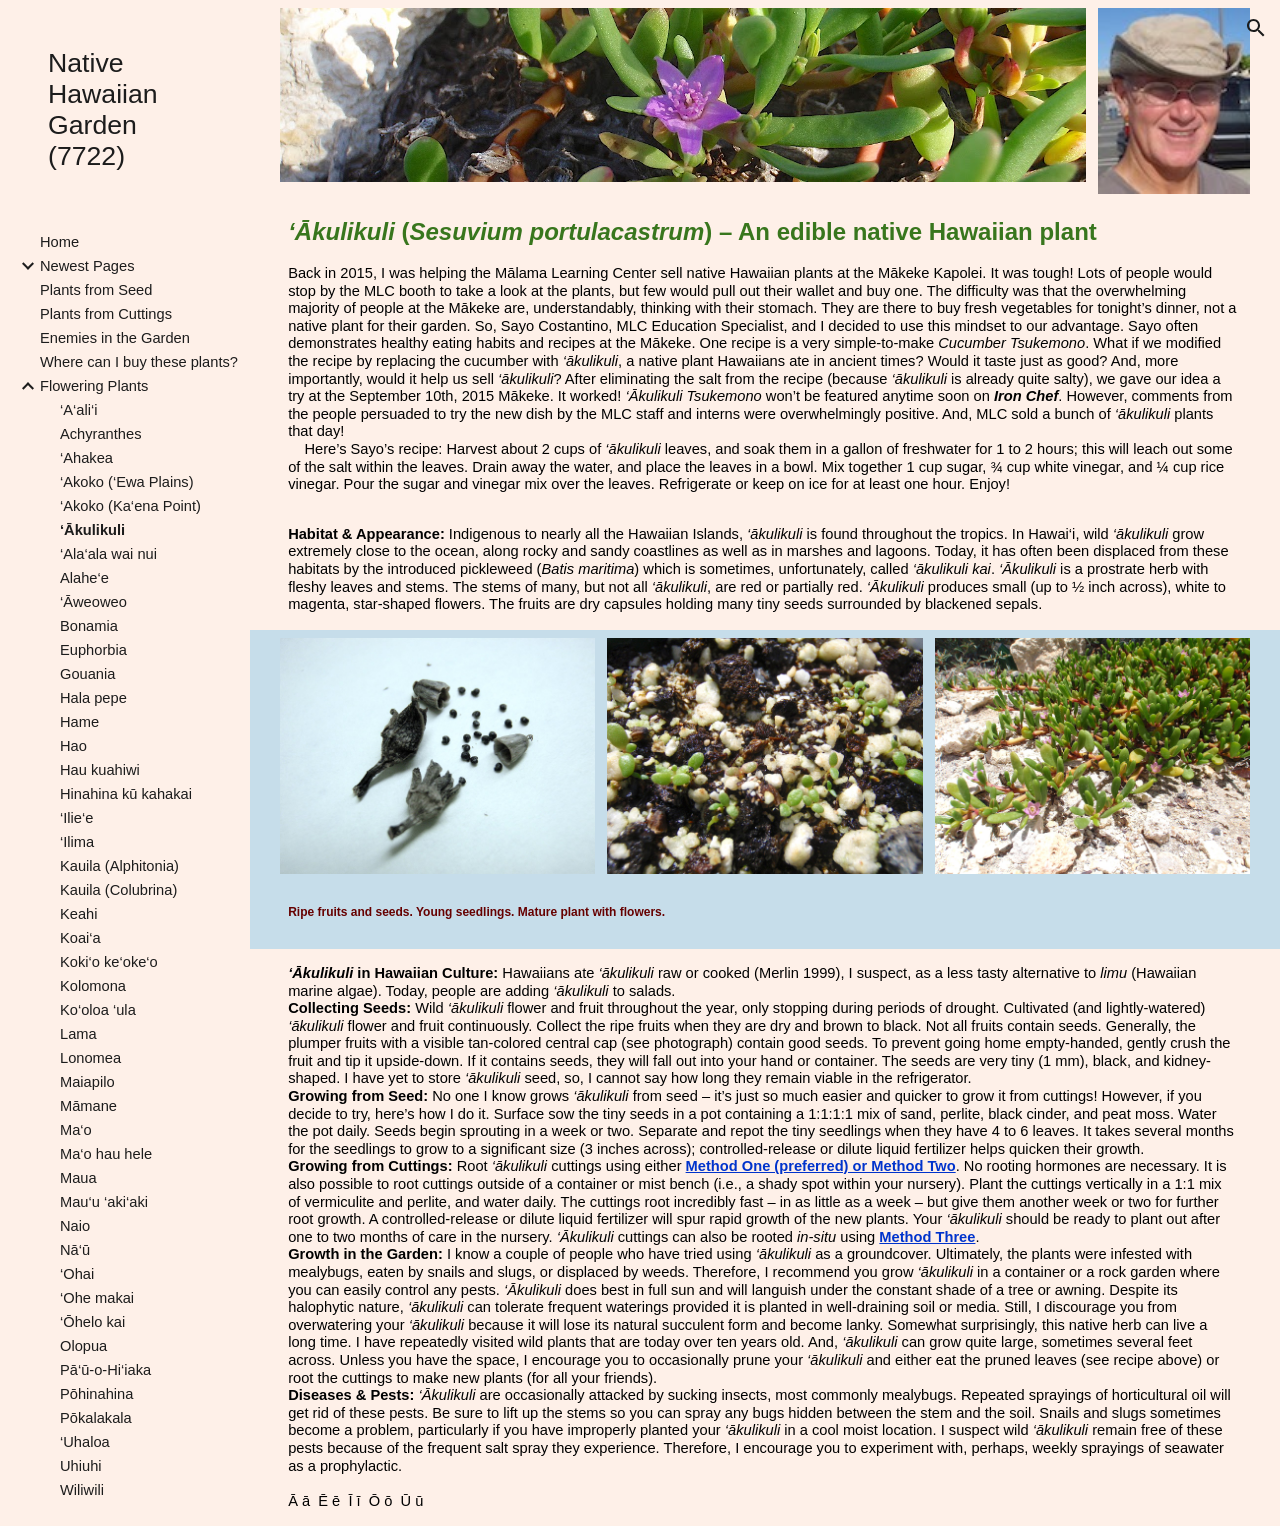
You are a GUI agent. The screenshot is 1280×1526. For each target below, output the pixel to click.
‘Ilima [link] (77, 842)
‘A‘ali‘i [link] (78, 410)
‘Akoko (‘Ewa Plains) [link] (127, 482)
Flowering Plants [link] (94, 386)
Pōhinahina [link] (96, 1394)
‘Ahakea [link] (86, 458)
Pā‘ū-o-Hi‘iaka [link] (105, 1370)
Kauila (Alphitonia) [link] (119, 866)
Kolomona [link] (93, 986)
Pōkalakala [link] (96, 1418)
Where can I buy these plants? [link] (139, 362)
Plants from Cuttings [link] (106, 314)
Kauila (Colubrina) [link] (118, 890)
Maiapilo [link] (87, 1082)
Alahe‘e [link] (84, 578)
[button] (1256, 28)
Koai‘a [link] (80, 938)
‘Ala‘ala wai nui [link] (108, 554)
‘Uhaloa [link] (85, 1442)
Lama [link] (78, 1034)
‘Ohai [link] (77, 1274)
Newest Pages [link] (87, 266)
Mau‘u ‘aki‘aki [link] (104, 1202)
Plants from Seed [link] (96, 290)
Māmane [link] (88, 1106)
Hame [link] (79, 722)
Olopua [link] (83, 1346)
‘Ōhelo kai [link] (92, 1322)
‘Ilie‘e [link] (76, 818)
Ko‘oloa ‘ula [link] (98, 1010)
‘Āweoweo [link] (93, 602)
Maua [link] (78, 1178)
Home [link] (59, 242)
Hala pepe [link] (93, 698)
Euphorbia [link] (93, 650)
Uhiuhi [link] (81, 1466)
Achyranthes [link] (100, 434)
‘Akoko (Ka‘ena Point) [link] (130, 506)
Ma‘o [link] (76, 1130)
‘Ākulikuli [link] (92, 530)
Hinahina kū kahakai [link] (126, 794)
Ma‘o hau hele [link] (106, 1154)
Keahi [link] (79, 914)
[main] (765, 356)
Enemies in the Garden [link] (115, 338)
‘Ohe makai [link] (97, 1298)
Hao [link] (73, 746)
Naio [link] (75, 1226)
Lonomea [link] (90, 1058)
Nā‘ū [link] (75, 1250)
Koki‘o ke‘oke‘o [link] (109, 962)
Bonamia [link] (89, 626)
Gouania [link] (87, 674)
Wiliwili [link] (82, 1490)
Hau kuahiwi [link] (100, 770)
